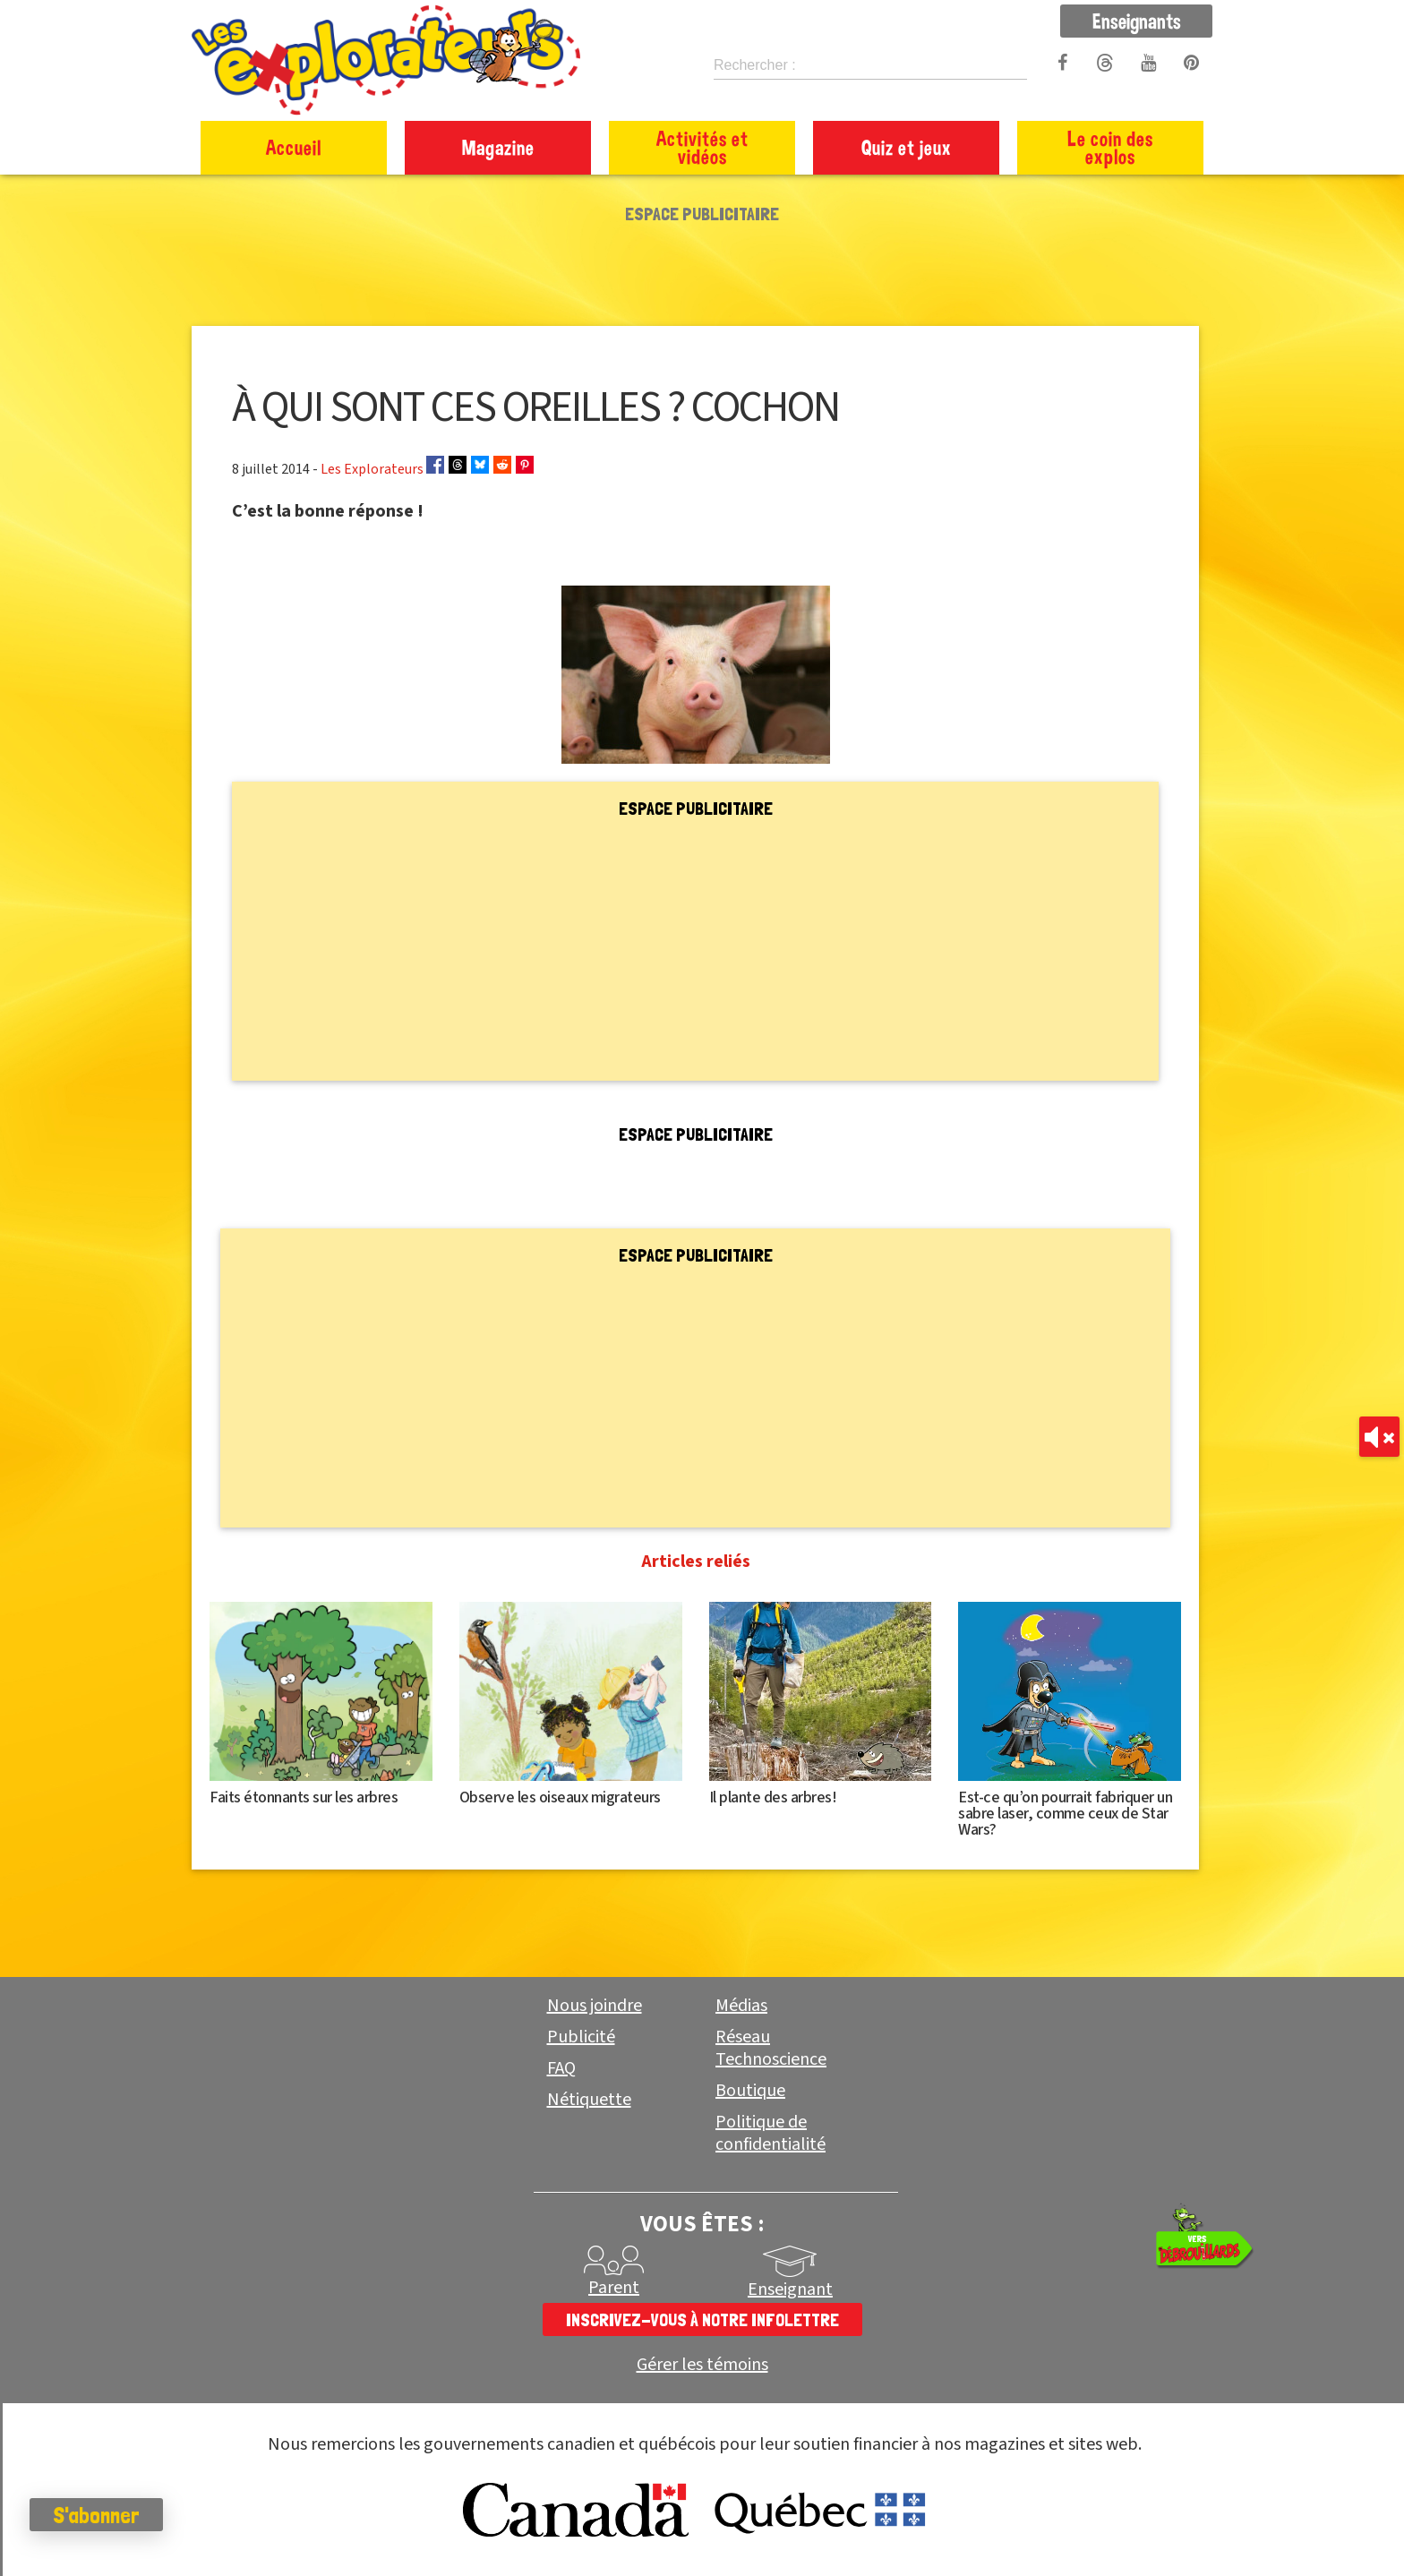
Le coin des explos (1110, 147)
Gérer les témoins (702, 2365)
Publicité (581, 2037)
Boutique (750, 2090)
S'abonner (111, 2515)
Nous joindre (594, 2005)
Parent (613, 2287)
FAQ (561, 2068)
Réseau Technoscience (770, 2048)
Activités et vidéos (702, 147)
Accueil (293, 147)
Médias (741, 2005)
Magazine (498, 147)
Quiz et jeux (906, 147)
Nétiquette (589, 2099)
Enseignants (1136, 20)
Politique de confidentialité (770, 2133)
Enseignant (790, 2289)
